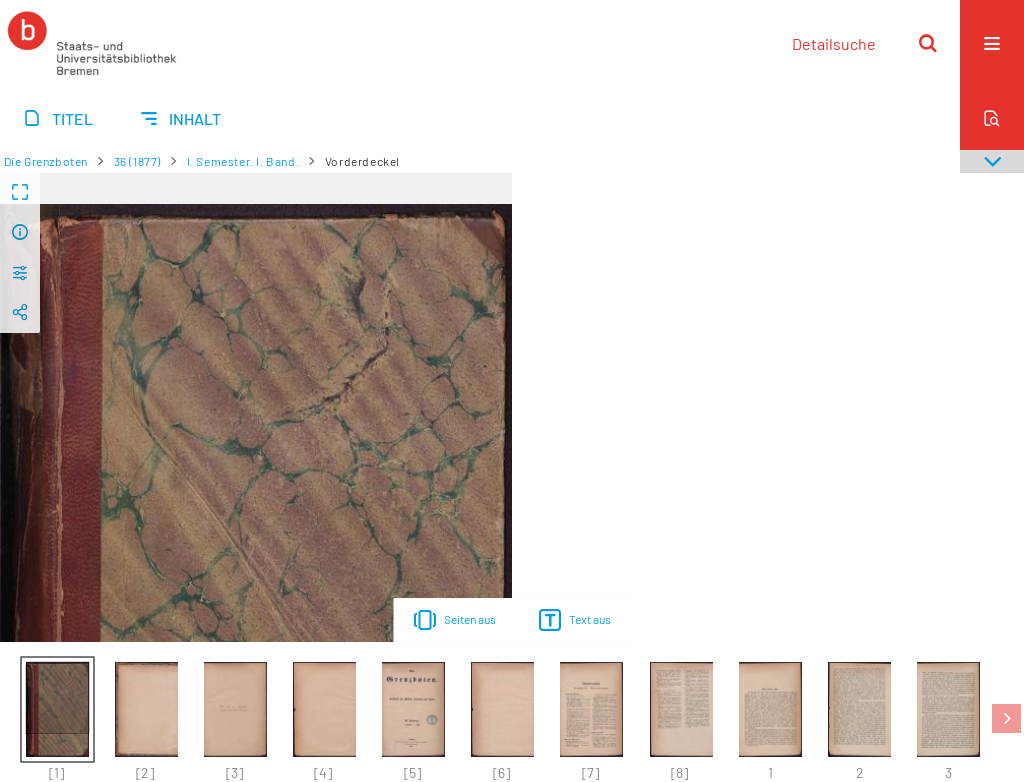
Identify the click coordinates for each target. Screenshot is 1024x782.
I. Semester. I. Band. (243, 161)
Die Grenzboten (46, 161)
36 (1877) (137, 161)
